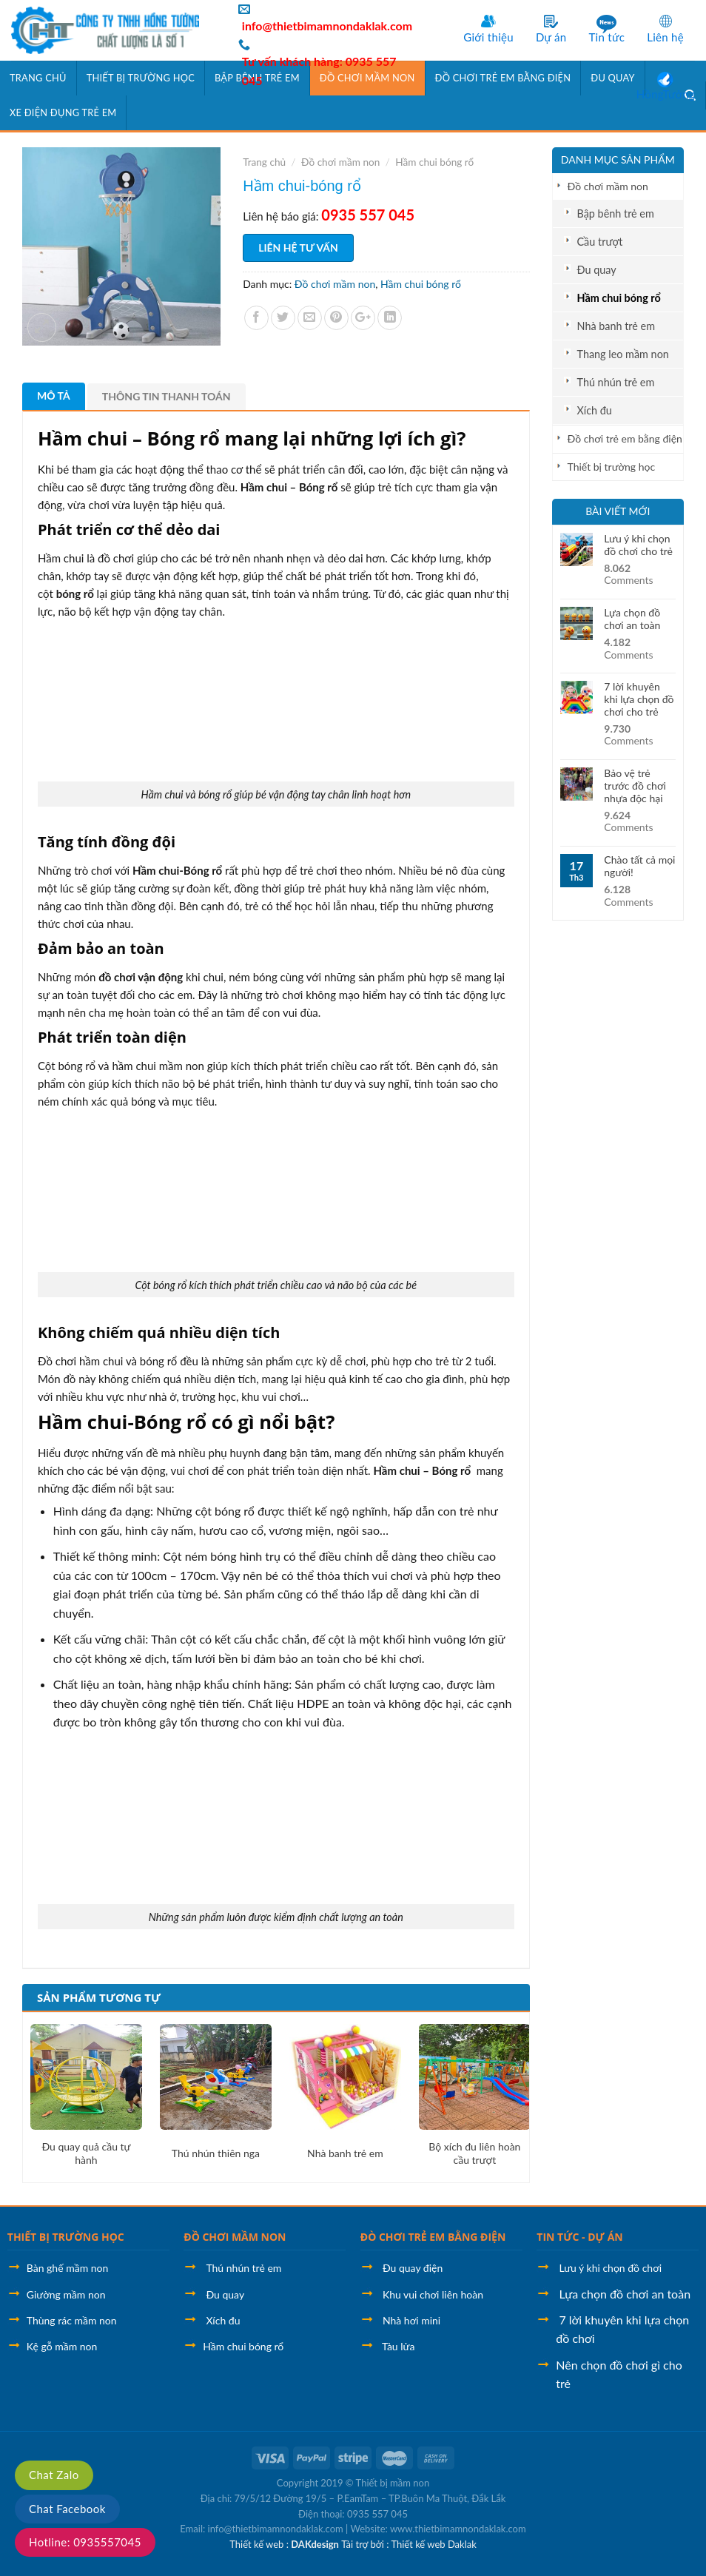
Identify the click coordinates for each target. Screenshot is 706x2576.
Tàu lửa (397, 2346)
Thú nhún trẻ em (616, 382)
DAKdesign (315, 2544)
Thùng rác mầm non (72, 2320)
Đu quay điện (413, 2267)
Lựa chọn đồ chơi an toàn (632, 619)
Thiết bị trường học (141, 78)
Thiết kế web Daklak (433, 2544)
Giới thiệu (488, 37)
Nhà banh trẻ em (616, 326)
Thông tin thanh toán (166, 396)
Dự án (551, 37)
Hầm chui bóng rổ (619, 298)
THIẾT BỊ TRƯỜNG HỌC (65, 2237)
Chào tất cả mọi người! (639, 866)
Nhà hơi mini (411, 2320)
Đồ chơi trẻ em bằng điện (625, 438)
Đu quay (596, 269)
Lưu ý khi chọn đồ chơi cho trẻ (638, 545)
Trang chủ (38, 78)
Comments (628, 574)
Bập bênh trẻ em (615, 213)
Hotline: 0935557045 (85, 2542)
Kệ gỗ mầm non (62, 2346)
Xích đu (594, 410)
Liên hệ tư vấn (298, 247)
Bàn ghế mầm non (68, 2267)
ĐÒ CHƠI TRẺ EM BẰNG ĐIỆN (433, 2237)
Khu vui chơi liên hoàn (433, 2294)
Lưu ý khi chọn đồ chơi (610, 2267)
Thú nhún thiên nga (216, 2153)
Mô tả (53, 395)
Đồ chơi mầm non (608, 186)
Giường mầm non (66, 2294)
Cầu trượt (600, 241)
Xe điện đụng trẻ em (63, 112)
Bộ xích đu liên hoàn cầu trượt (474, 2153)
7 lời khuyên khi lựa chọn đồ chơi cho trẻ (638, 699)
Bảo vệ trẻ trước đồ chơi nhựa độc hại (635, 785)
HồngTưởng (665, 94)
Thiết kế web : (259, 2544)
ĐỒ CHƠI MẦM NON (235, 2237)
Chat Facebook (67, 2508)
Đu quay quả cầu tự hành (85, 2153)
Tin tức (606, 37)
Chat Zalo (54, 2474)
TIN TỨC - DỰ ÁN (579, 2237)
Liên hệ (665, 37)
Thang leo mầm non (623, 354)
